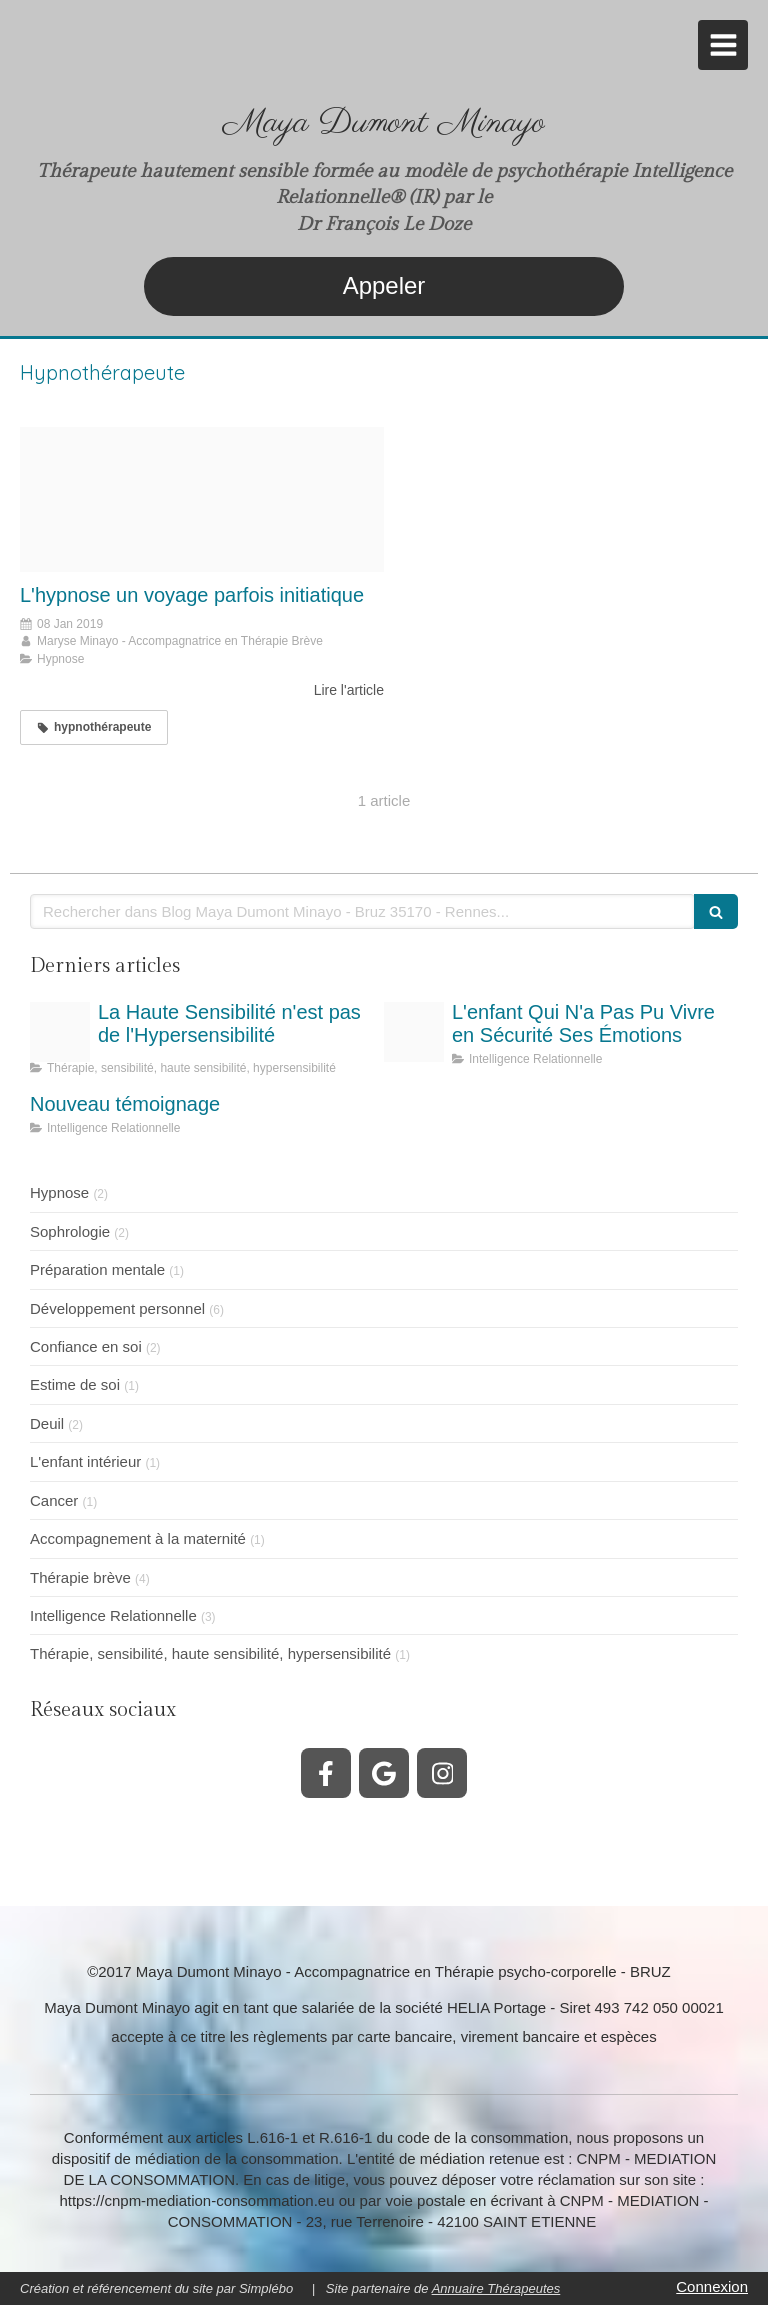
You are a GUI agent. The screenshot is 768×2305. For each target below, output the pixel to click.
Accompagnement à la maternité (138, 1538)
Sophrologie (70, 1231)
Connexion (712, 2286)
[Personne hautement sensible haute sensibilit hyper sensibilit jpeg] (60, 1032)
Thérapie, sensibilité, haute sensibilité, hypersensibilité (210, 1653)
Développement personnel (117, 1308)
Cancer (54, 1500)
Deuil (47, 1423)
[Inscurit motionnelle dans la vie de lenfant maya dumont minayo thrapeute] (414, 1032)
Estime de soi (75, 1384)
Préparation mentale (97, 1269)
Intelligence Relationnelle (113, 1615)
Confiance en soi (86, 1346)
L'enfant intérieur (85, 1461)
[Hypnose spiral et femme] (202, 500)
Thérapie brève (80, 1577)
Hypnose (59, 1192)
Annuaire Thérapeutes (496, 2288)
